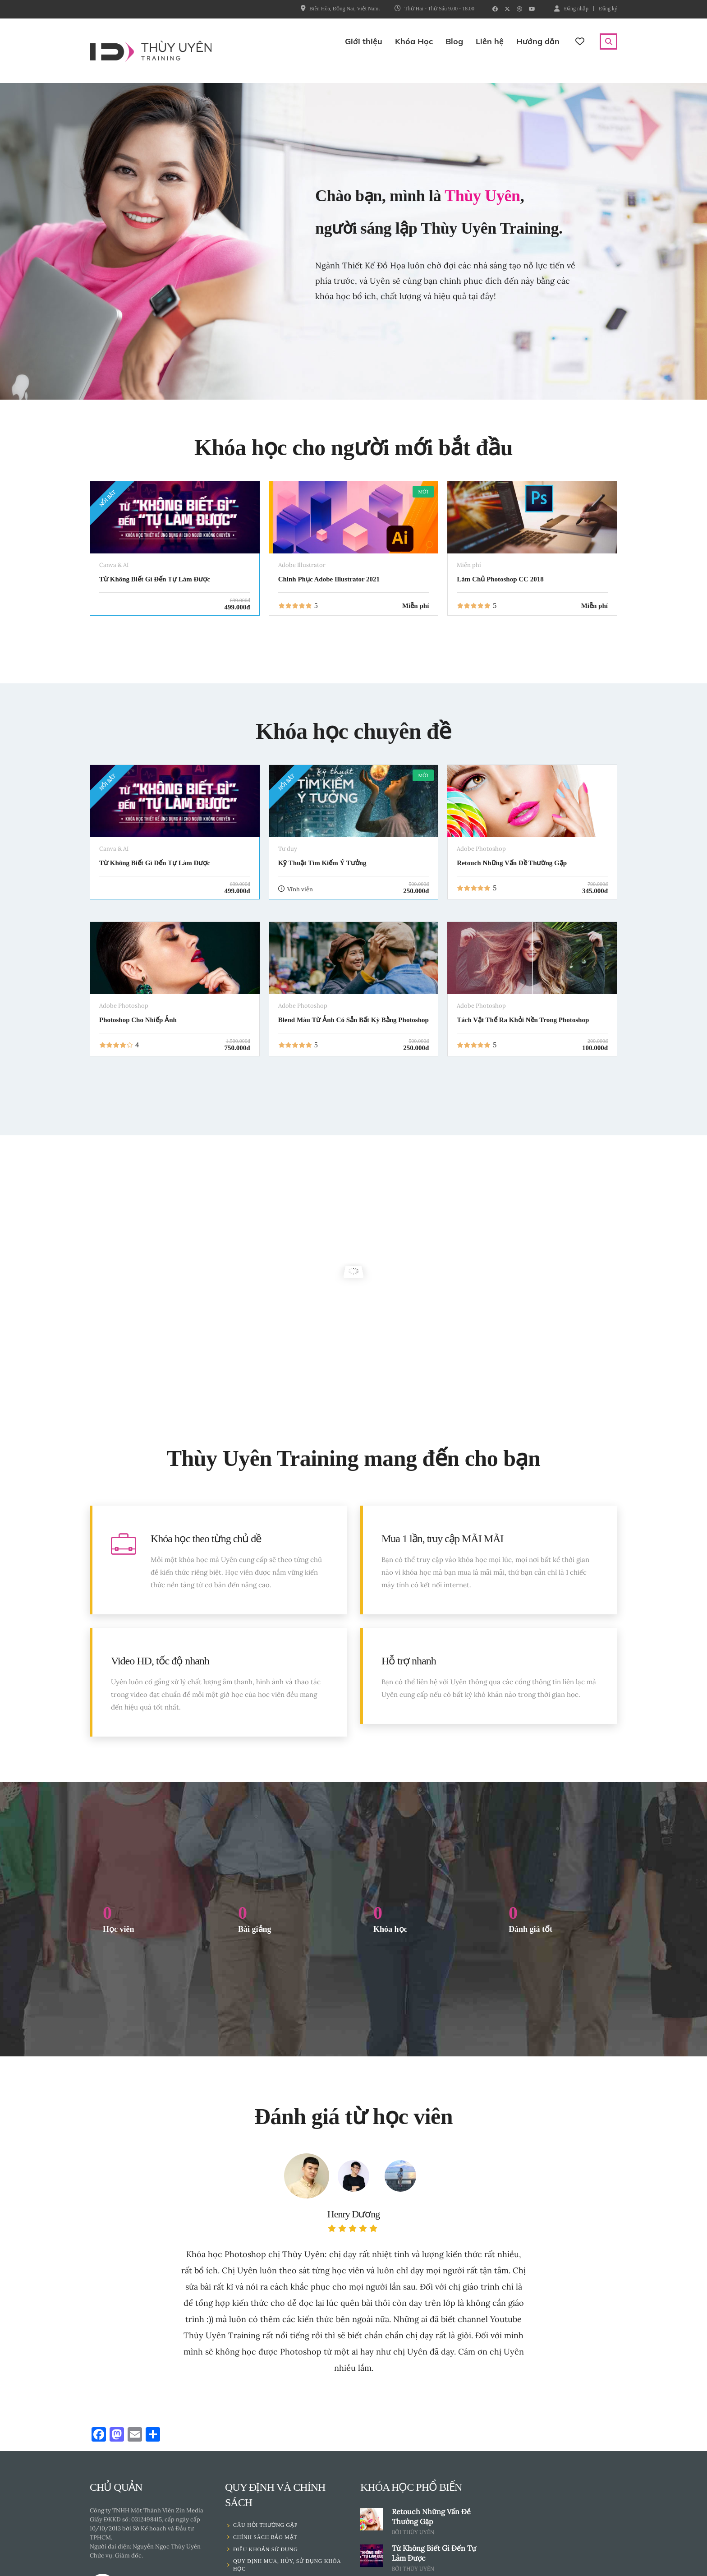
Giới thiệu (363, 41)
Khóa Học (414, 41)
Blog (454, 41)
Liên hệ (490, 41)
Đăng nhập (571, 8)
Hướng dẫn (538, 41)
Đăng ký (608, 8)
